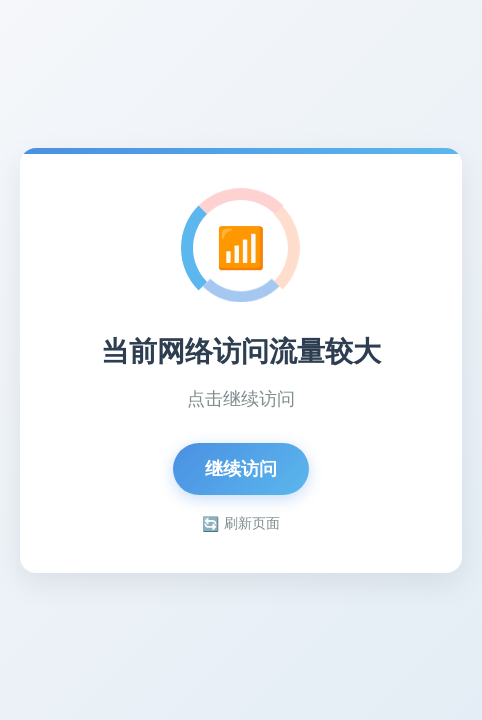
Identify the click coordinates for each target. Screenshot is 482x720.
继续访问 (241, 469)
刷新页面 (241, 523)
